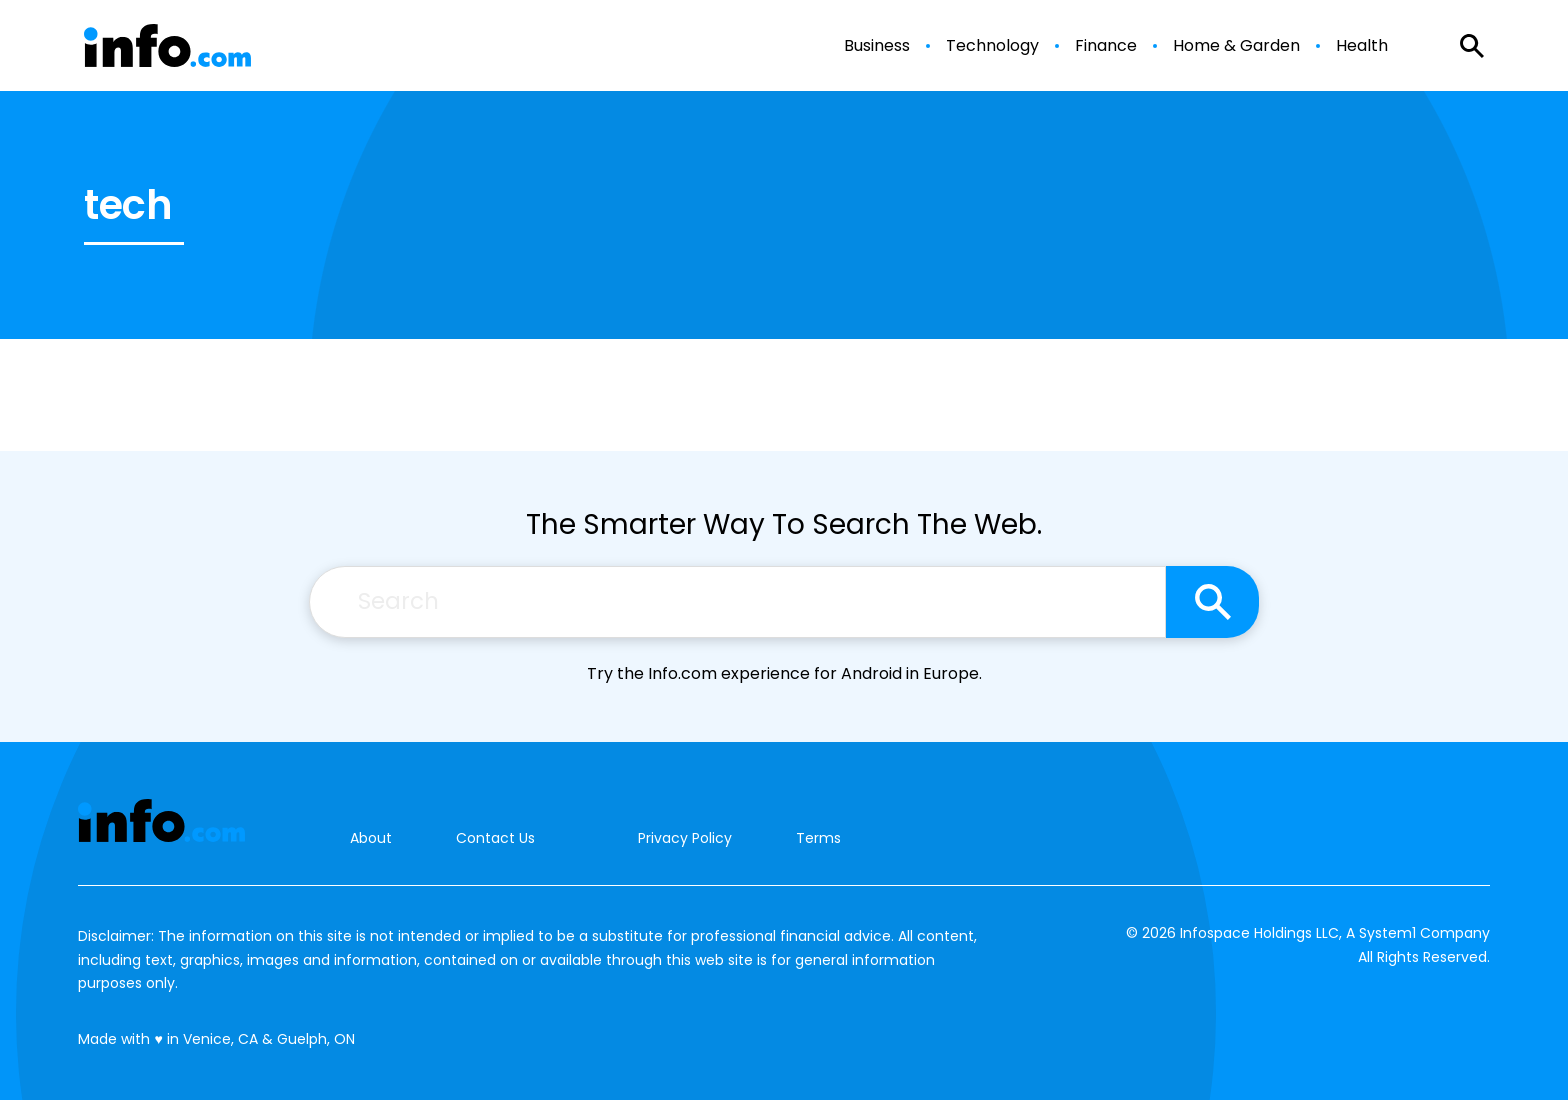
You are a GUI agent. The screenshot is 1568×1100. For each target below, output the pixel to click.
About (371, 838)
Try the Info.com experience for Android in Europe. (784, 673)
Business (877, 46)
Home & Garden (1236, 46)
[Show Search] (1472, 46)
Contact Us (495, 838)
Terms (818, 838)
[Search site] (1212, 602)
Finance (1106, 46)
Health (1362, 46)
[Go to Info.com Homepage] (167, 45)
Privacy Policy (685, 838)
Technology (992, 46)
